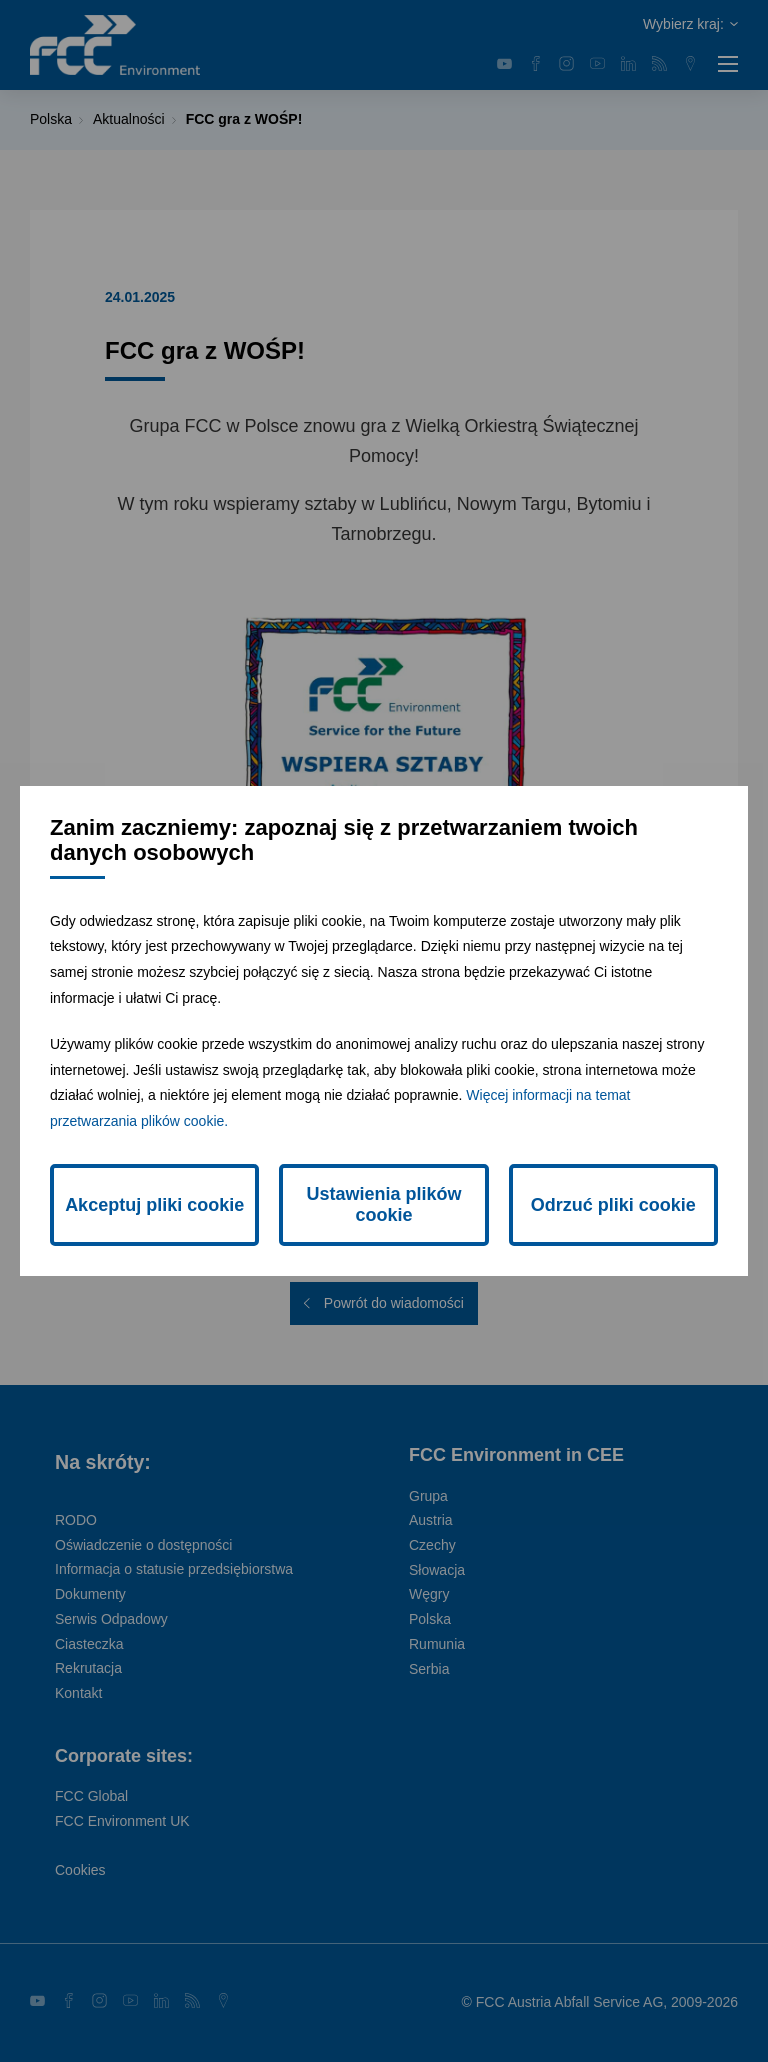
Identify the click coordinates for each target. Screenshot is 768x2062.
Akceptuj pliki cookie (154, 1205)
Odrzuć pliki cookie (613, 1205)
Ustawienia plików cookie (383, 1204)
